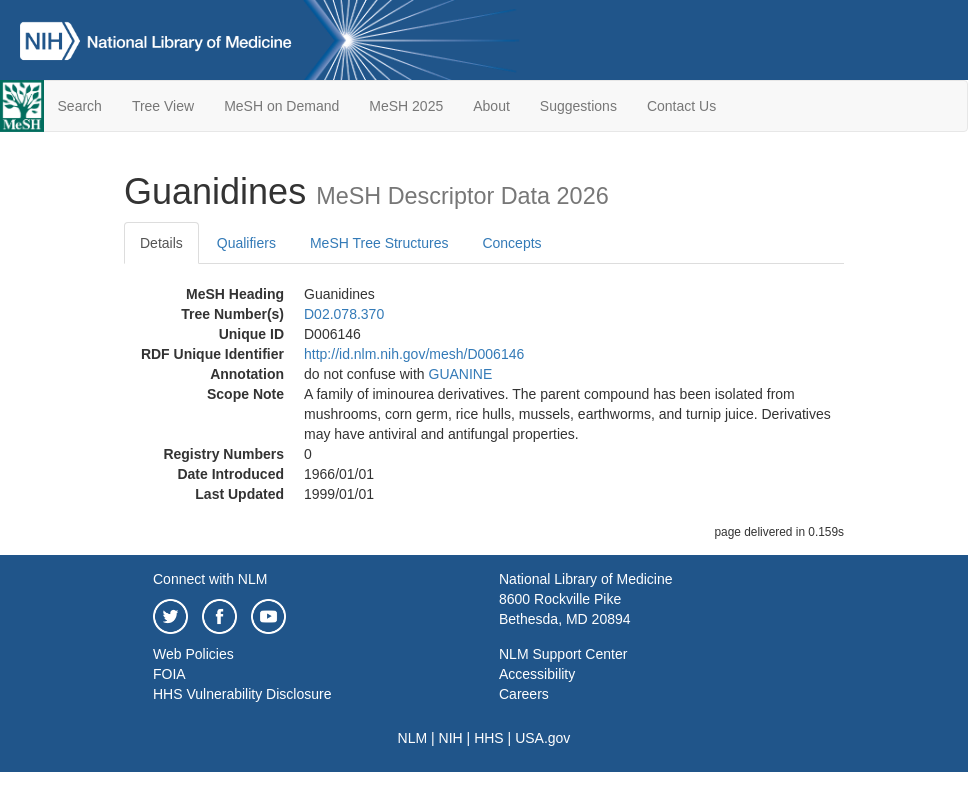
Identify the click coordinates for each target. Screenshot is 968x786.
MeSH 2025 (406, 106)
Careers (524, 694)
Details (161, 243)
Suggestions (578, 106)
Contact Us (681, 106)
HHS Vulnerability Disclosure (242, 694)
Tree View (163, 106)
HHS (489, 738)
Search (80, 106)
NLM (413, 738)
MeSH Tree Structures (379, 243)
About (491, 106)
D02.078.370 (344, 314)
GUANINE (461, 374)
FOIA (169, 674)
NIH (451, 738)
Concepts (511, 243)
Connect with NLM (210, 579)
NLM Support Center (563, 654)
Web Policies (193, 654)
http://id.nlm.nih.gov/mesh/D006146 (414, 354)
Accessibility (537, 674)
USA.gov (542, 738)
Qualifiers (246, 243)
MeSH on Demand (281, 106)
